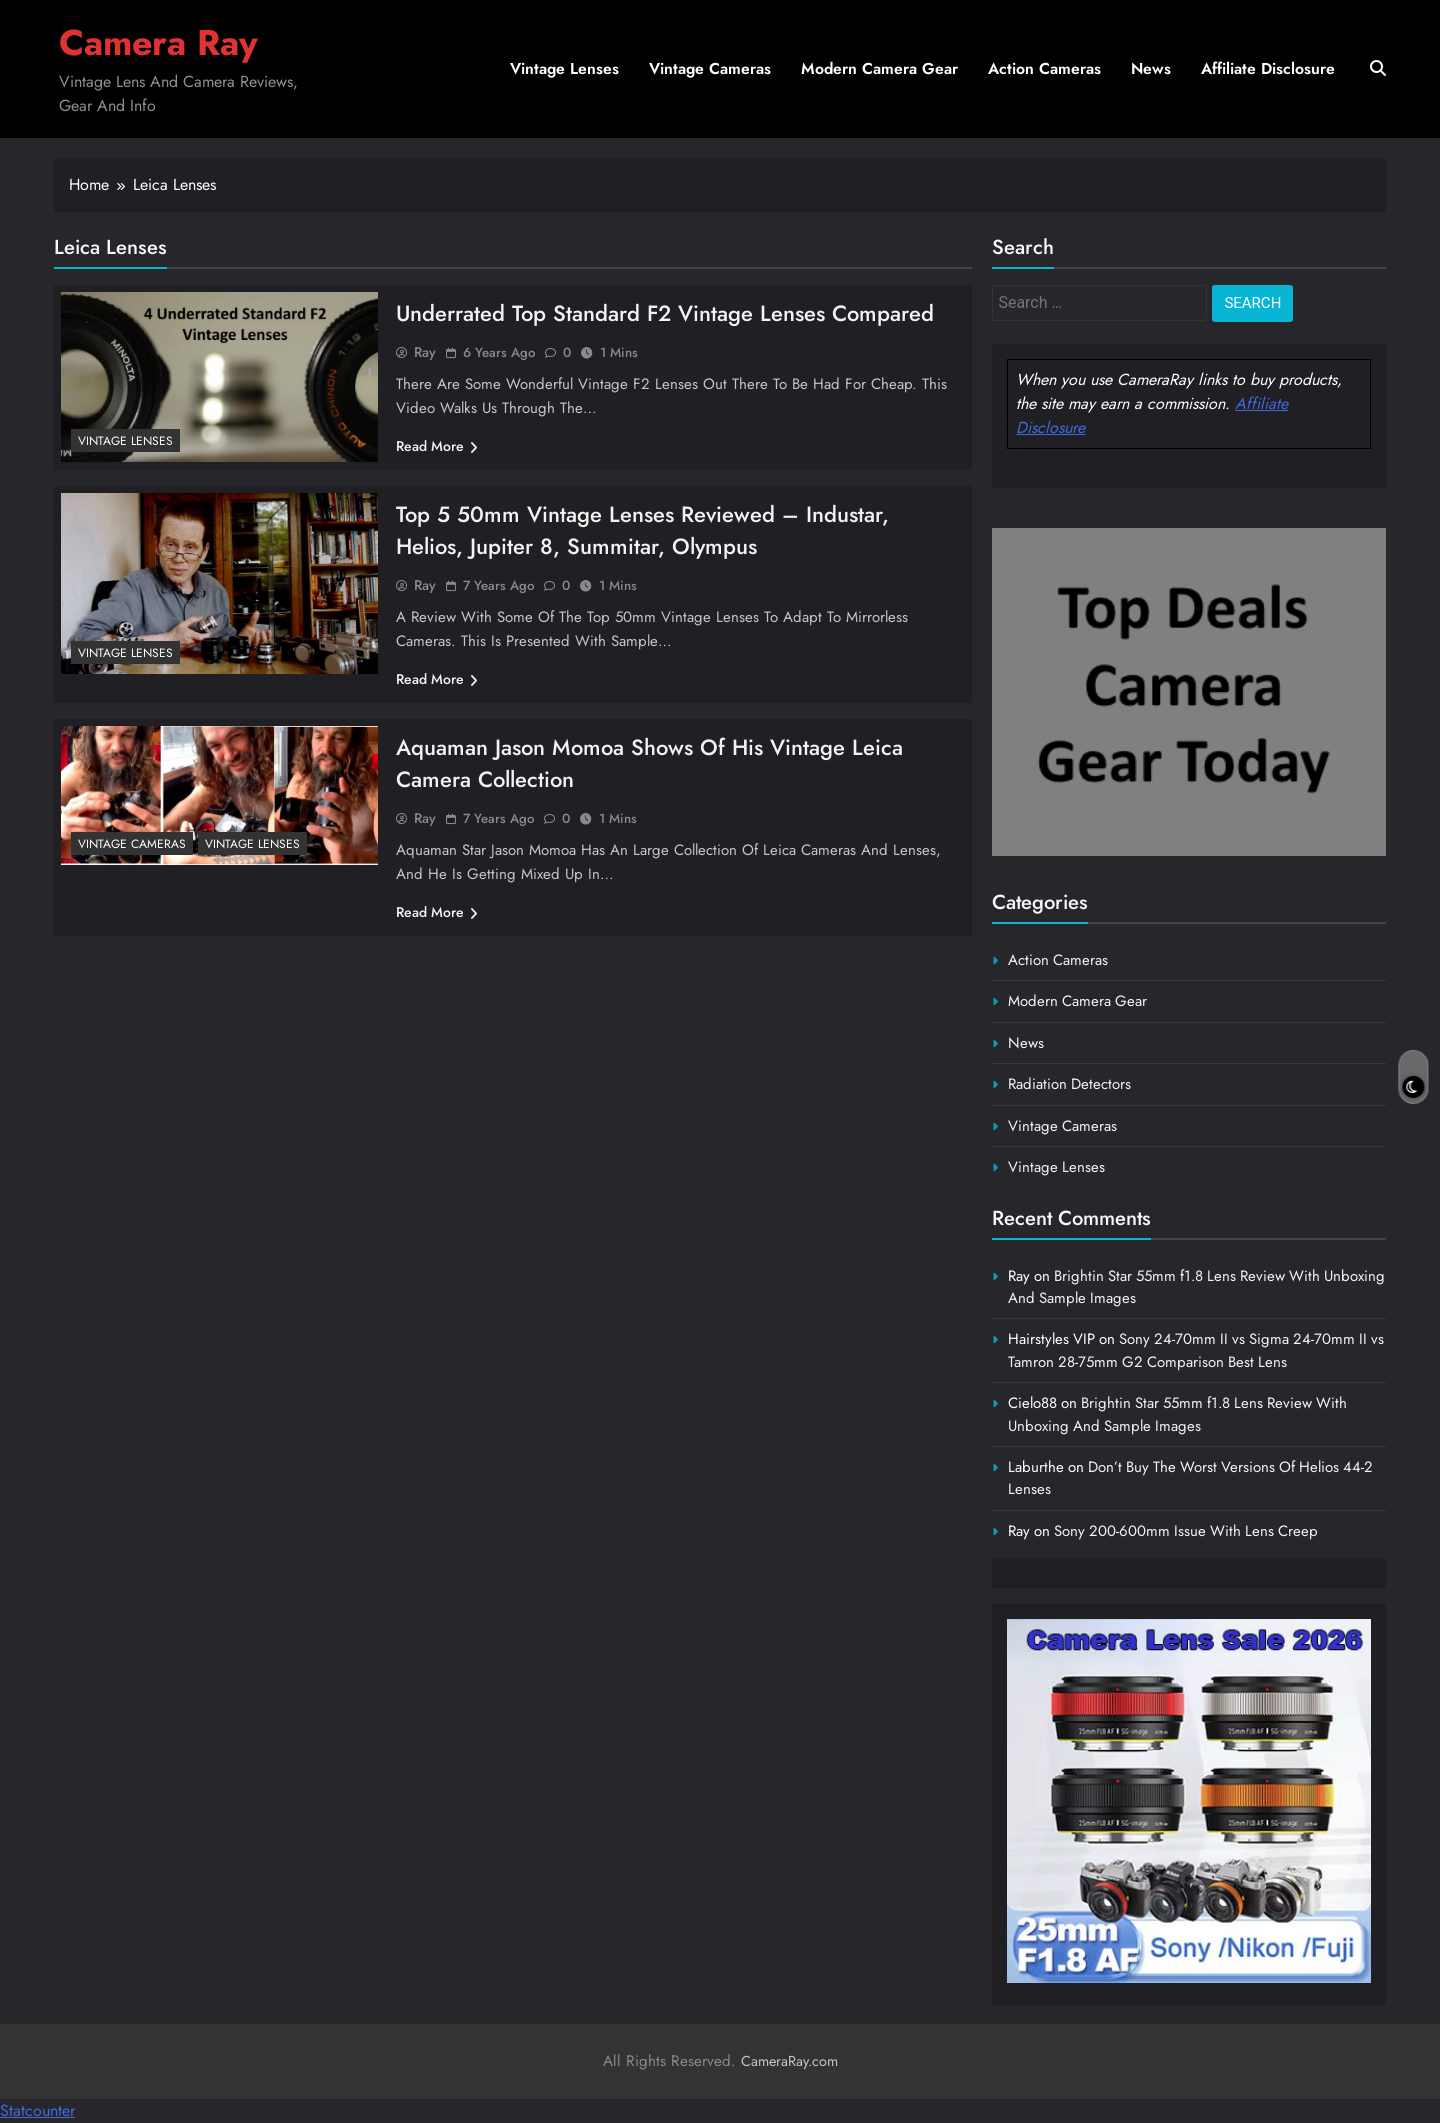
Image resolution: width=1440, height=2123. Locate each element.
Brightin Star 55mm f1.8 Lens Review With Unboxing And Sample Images (1177, 1414)
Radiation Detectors (1069, 1084)
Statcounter (37, 2110)
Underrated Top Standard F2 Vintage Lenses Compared (665, 313)
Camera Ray (158, 42)
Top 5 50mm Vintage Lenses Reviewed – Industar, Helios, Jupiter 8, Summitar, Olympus (642, 530)
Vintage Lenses (564, 68)
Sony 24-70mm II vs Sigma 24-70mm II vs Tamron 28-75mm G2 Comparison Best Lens (1196, 1350)
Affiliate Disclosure (1268, 68)
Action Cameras (1044, 68)
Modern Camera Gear (879, 68)
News (1151, 68)
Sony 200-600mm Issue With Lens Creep (1186, 1531)
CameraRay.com (789, 2061)
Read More (437, 446)
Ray (425, 352)
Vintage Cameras (710, 68)
